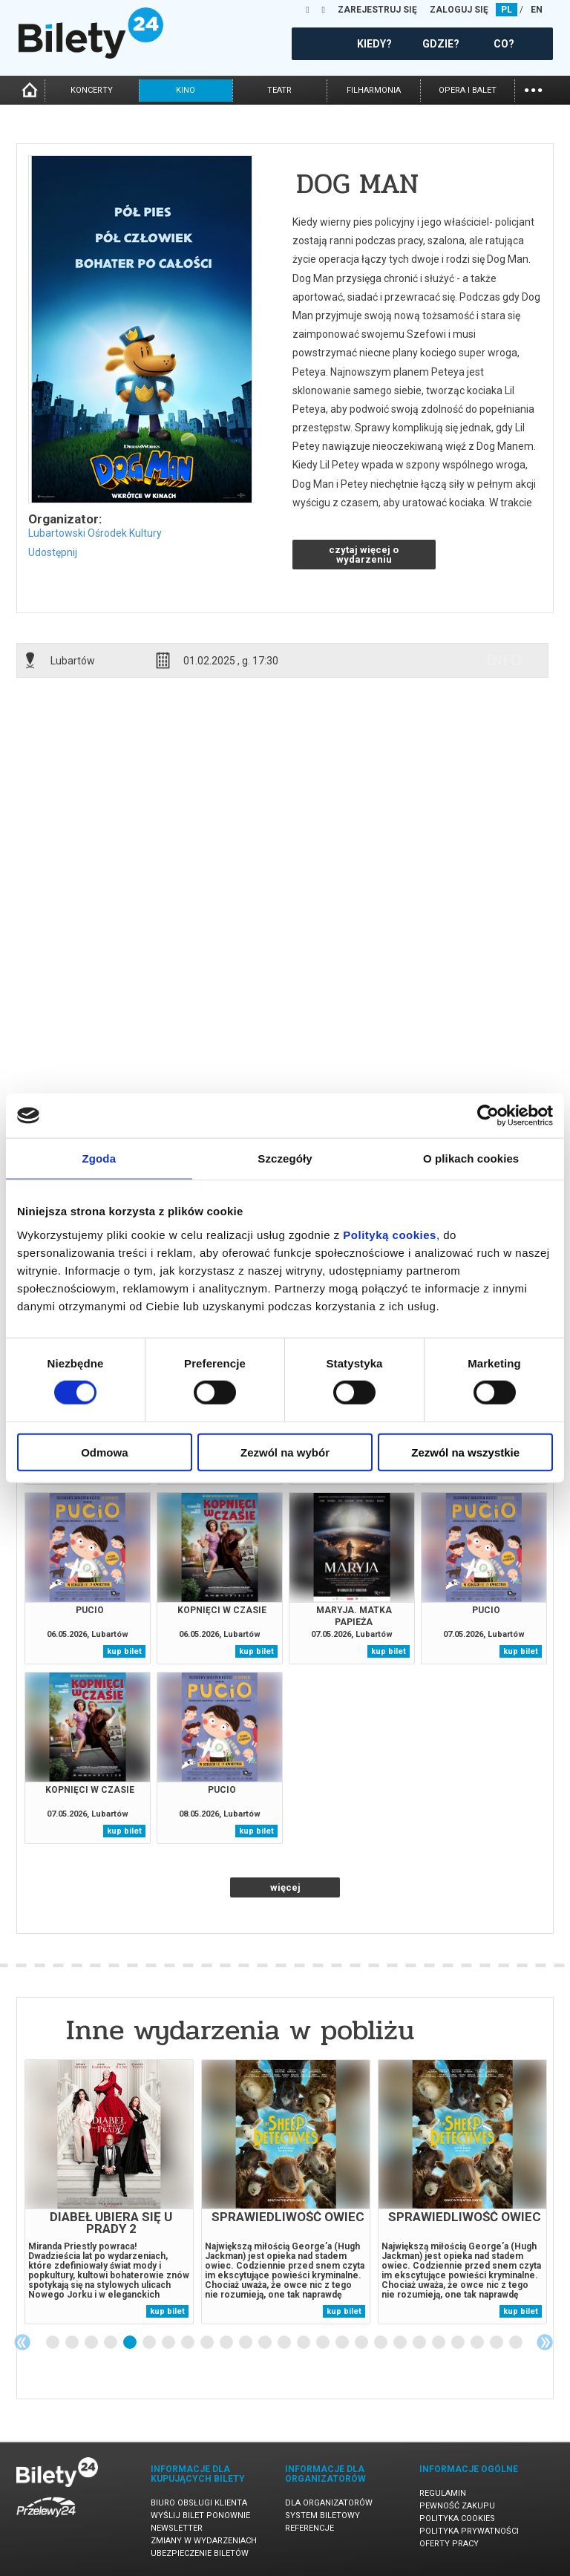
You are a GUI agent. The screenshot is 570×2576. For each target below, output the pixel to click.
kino (185, 90)
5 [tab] (130, 2342)
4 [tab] (111, 2342)
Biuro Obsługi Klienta (199, 2503)
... (533, 88)
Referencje (309, 2528)
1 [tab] (53, 2342)
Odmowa (104, 1451)
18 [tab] (381, 2342)
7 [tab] (169, 2342)
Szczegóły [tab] (285, 1158)
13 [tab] (285, 2342)
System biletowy (322, 2515)
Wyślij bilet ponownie (200, 2515)
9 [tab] (207, 2342)
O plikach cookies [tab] (471, 1158)
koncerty (92, 90)
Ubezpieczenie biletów (200, 2553)
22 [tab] (458, 2342)
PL (506, 9)
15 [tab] (323, 2342)
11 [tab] (246, 2342)
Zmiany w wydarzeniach (204, 2541)
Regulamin (442, 2493)
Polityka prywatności (469, 2531)
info (504, 660)
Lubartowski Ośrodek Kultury (95, 533)
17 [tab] (362, 2342)
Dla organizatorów (329, 2503)
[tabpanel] (109, 2191)
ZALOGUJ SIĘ (459, 9)
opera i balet (468, 90)
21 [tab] (439, 2342)
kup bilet (124, 1651)
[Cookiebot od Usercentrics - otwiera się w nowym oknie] (488, 1116)
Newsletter (177, 2528)
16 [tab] (342, 2342)
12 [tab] (265, 2342)
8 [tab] (188, 2342)
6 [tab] (149, 2342)
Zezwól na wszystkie (465, 1451)
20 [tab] (420, 2342)
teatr (279, 90)
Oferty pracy (449, 2544)
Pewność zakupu (457, 2506)
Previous (22, 2342)
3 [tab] (92, 2342)
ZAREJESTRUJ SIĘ (377, 9)
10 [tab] (227, 2342)
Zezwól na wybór (285, 1451)
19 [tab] (400, 2342)
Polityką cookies (389, 1234)
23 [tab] (478, 2342)
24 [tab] (497, 2342)
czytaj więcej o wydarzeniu (364, 554)
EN (537, 9)
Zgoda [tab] (99, 1158)
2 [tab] (72, 2342)
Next (545, 2342)
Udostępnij (52, 552)
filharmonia (374, 90)
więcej (285, 1887)
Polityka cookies (457, 2518)
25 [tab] (516, 2342)
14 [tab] (304, 2342)
